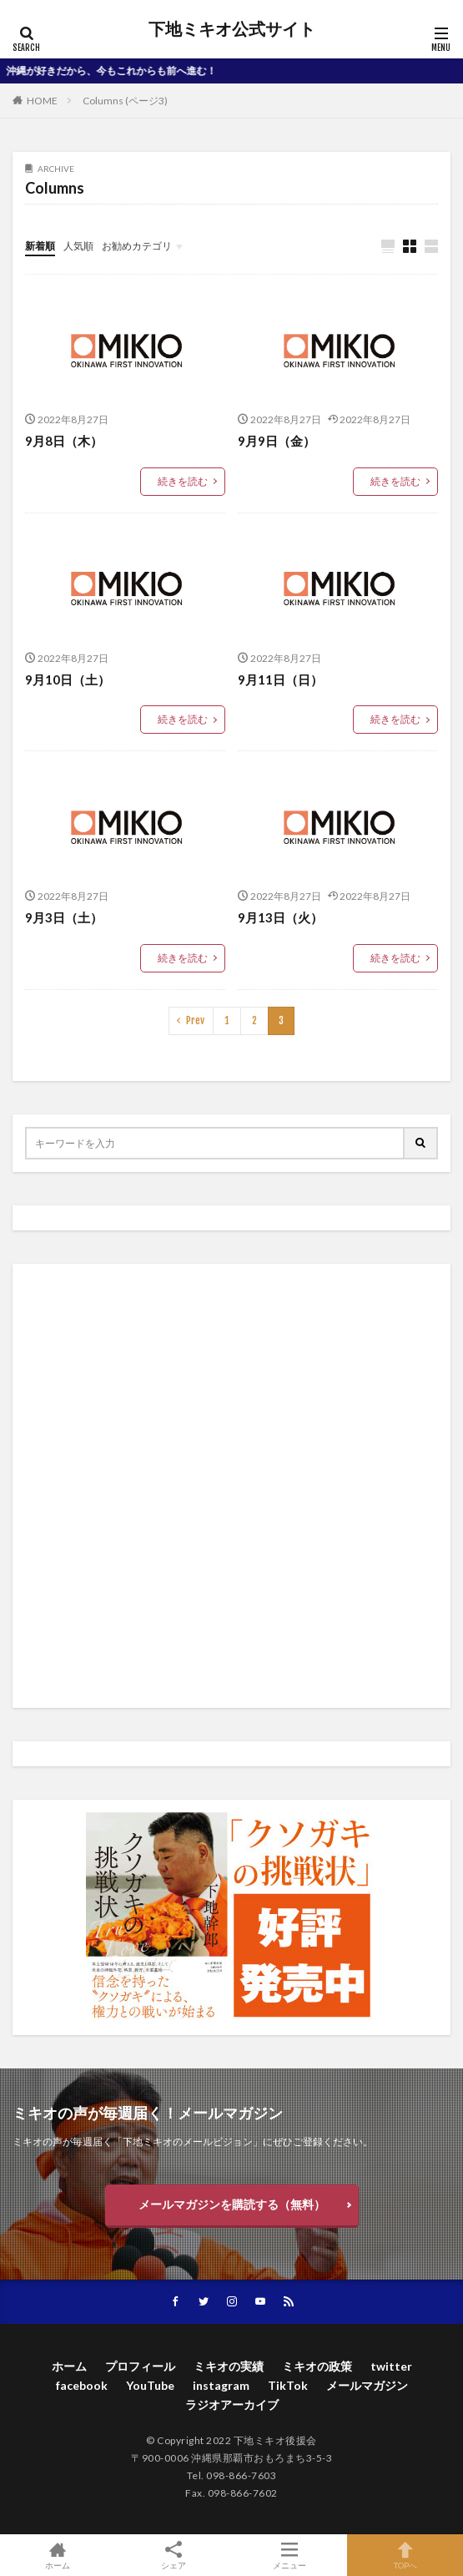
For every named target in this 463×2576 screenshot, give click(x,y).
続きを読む (183, 481)
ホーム (69, 2366)
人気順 (78, 246)
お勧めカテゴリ (137, 246)
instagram (221, 2385)
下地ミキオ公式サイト (231, 29)
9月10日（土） (67, 679)
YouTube (150, 2385)
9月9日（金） (276, 440)
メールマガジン (367, 2385)
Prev (195, 1020)
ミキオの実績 (229, 2366)
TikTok (288, 2385)
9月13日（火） (280, 917)
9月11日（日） (280, 679)
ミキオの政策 (317, 2366)
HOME (42, 100)
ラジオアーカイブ (232, 2404)
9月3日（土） (64, 917)
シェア (174, 2555)
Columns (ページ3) (125, 100)
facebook (82, 2385)
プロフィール (140, 2366)
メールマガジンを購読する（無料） (231, 2204)
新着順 (40, 246)
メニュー (290, 2555)
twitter (391, 2366)
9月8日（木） (64, 440)
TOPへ (405, 2555)
